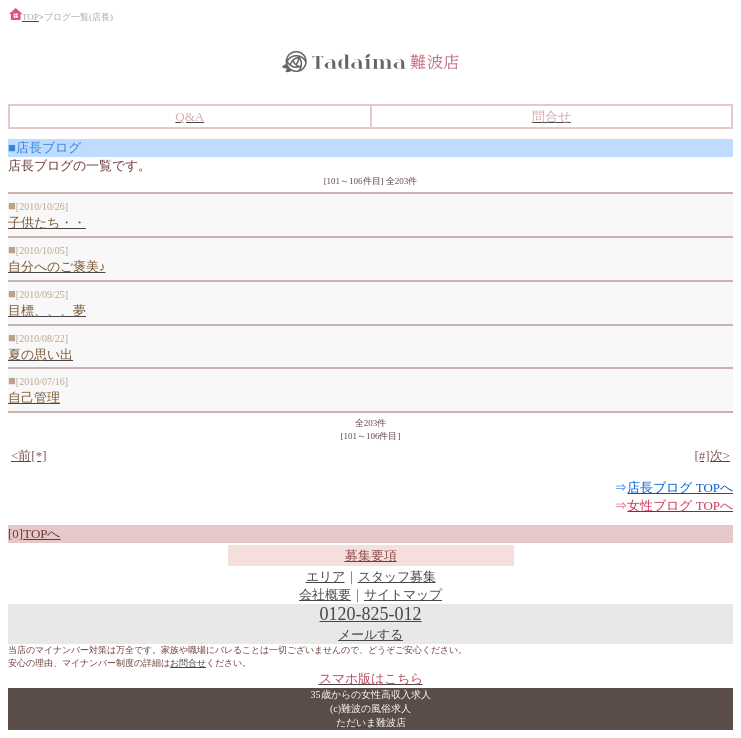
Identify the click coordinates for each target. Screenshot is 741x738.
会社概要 (325, 594)
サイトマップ (403, 594)
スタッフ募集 (397, 576)
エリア (325, 576)
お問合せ (188, 663)
